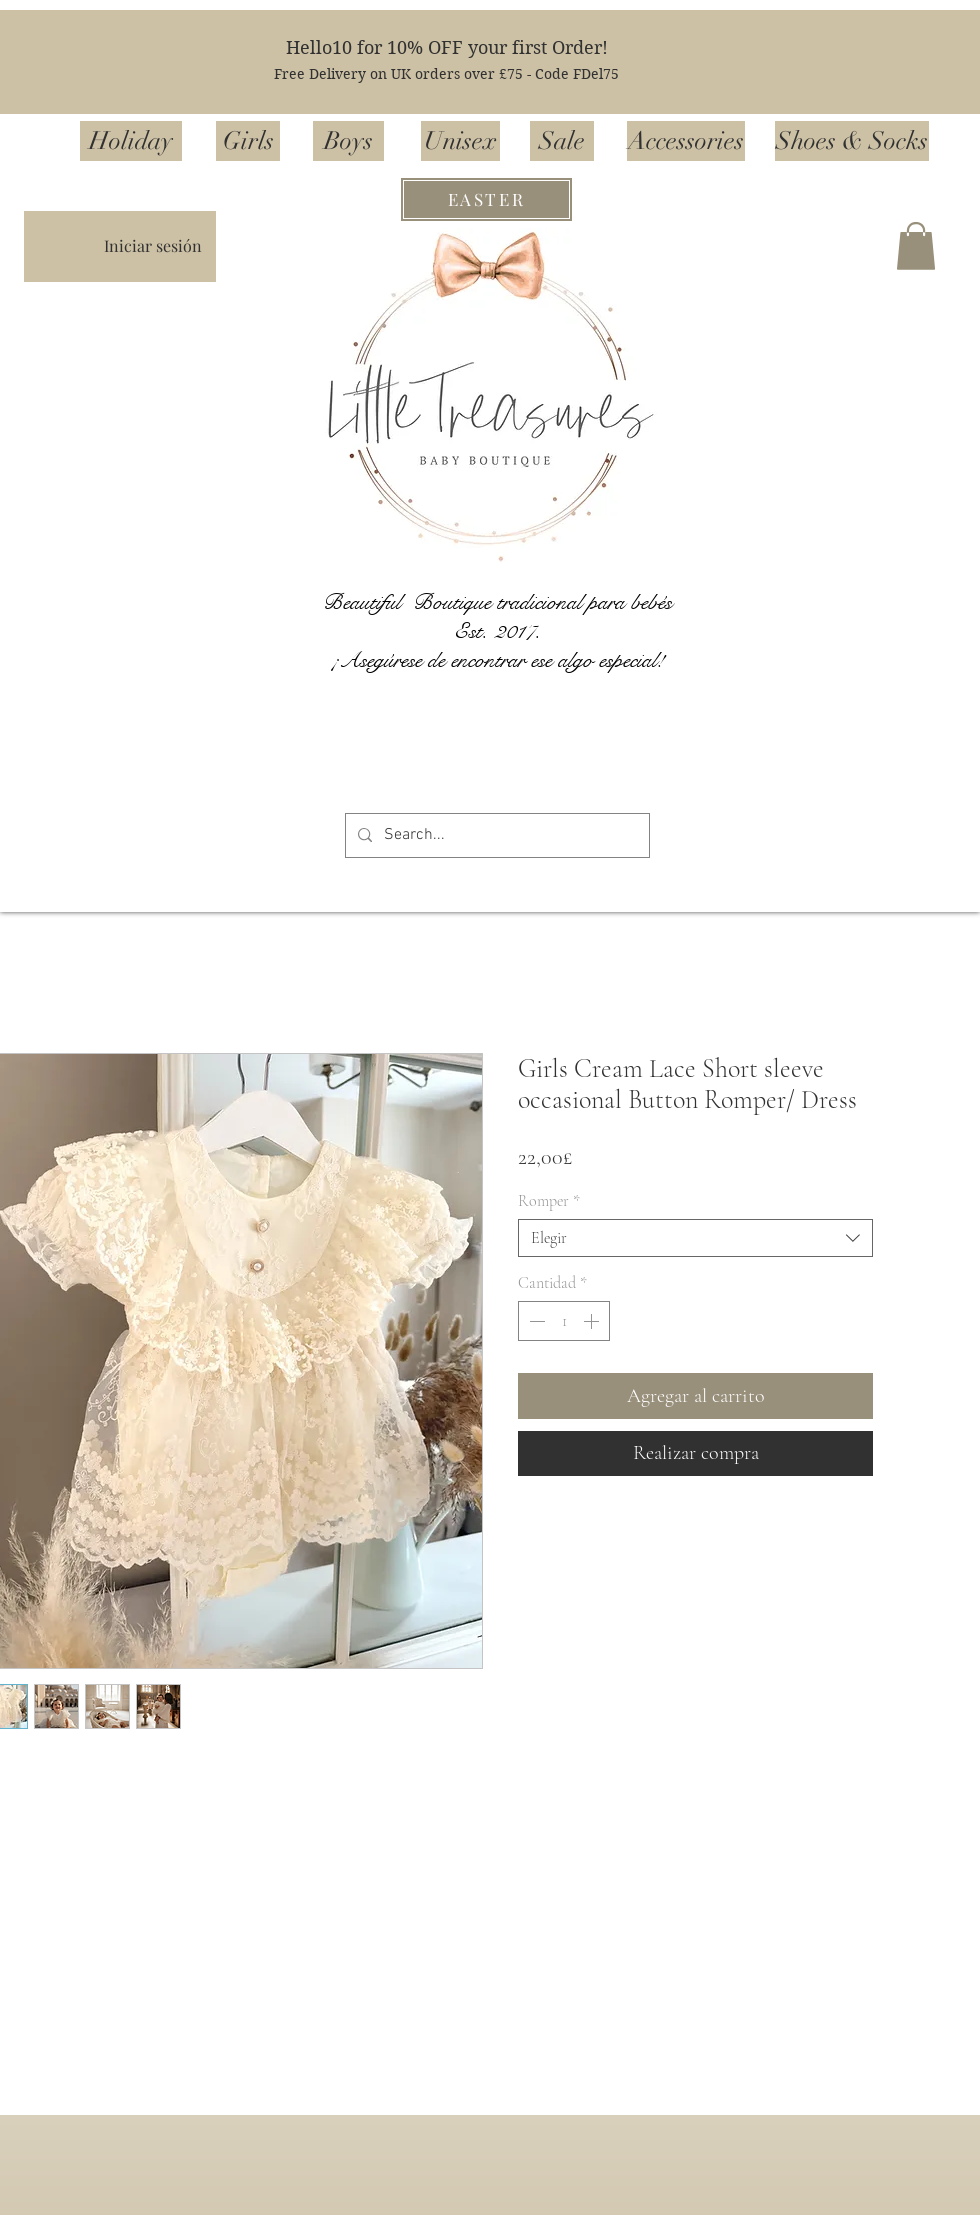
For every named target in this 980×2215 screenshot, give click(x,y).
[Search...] (495, 835)
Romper (549, 1201)
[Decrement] (535, 1321)
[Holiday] (131, 141)
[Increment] (593, 1321)
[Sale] (562, 141)
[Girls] (248, 141)
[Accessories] (686, 141)
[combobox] (695, 1238)
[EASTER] (486, 199)
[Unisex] (460, 141)
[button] (916, 246)
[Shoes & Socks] (852, 141)
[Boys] (348, 141)
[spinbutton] (564, 1321)
